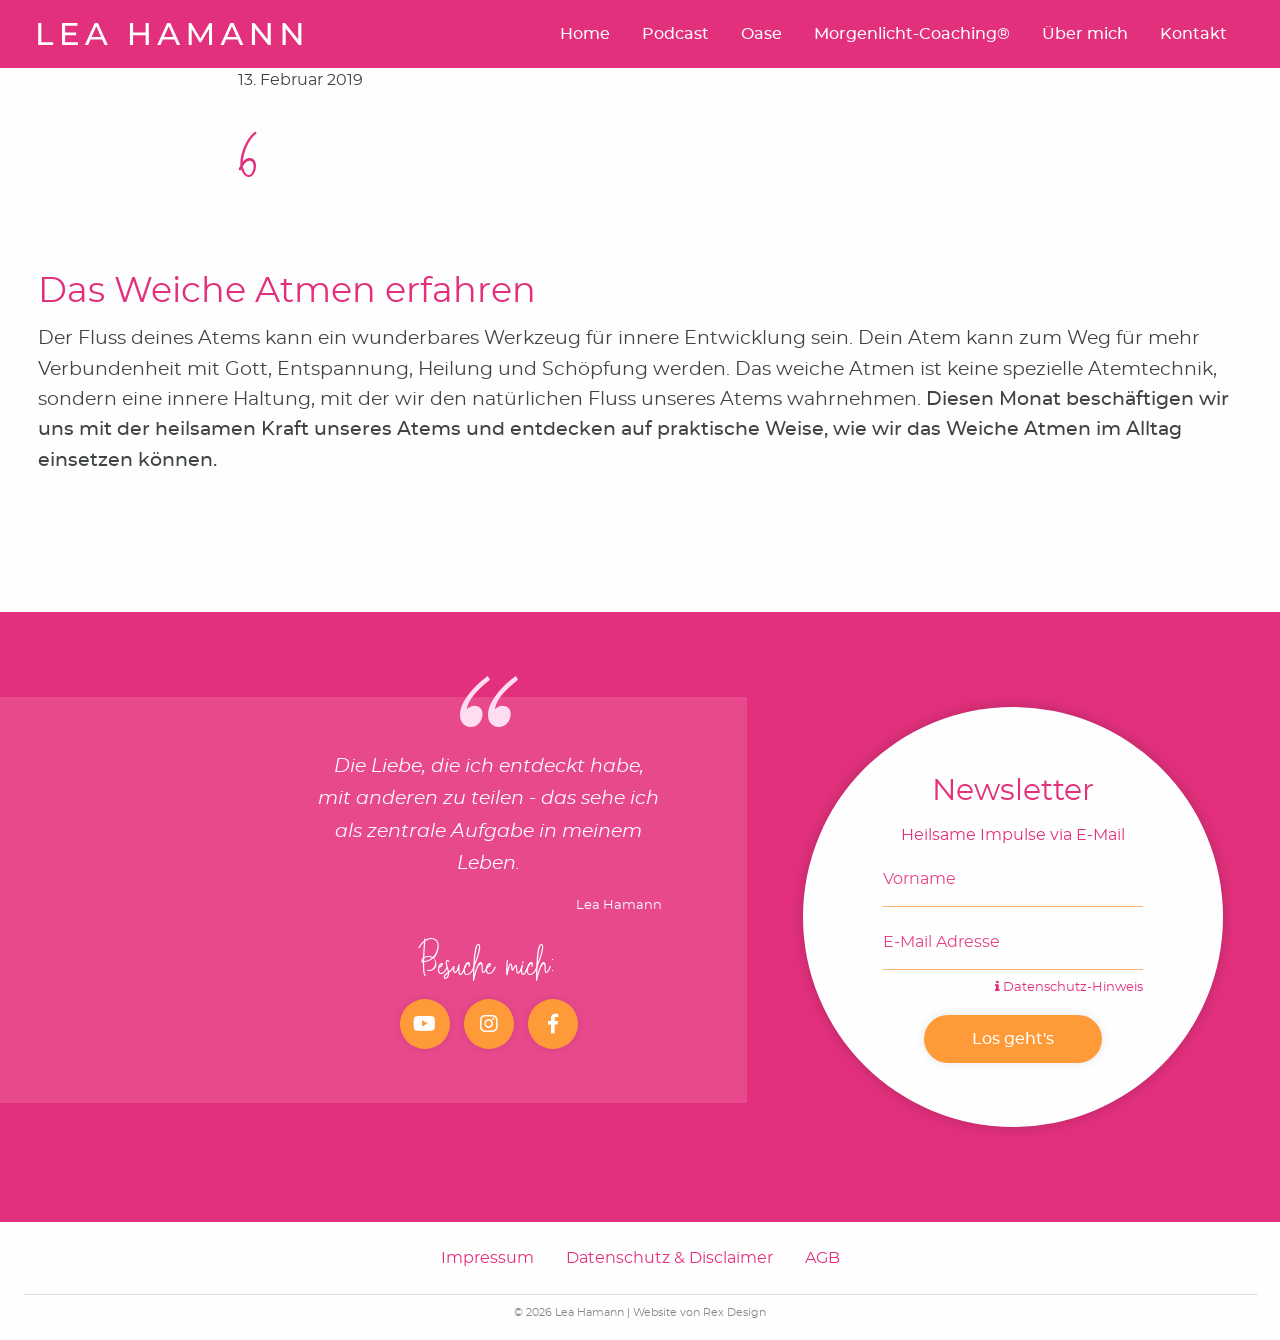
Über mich (1085, 34)
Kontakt (1193, 34)
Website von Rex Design (699, 1312)
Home (585, 34)
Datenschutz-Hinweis (1069, 987)
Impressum (487, 1258)
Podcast (675, 34)
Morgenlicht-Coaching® (912, 34)
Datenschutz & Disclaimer (669, 1258)
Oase (761, 34)
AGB (822, 1258)
